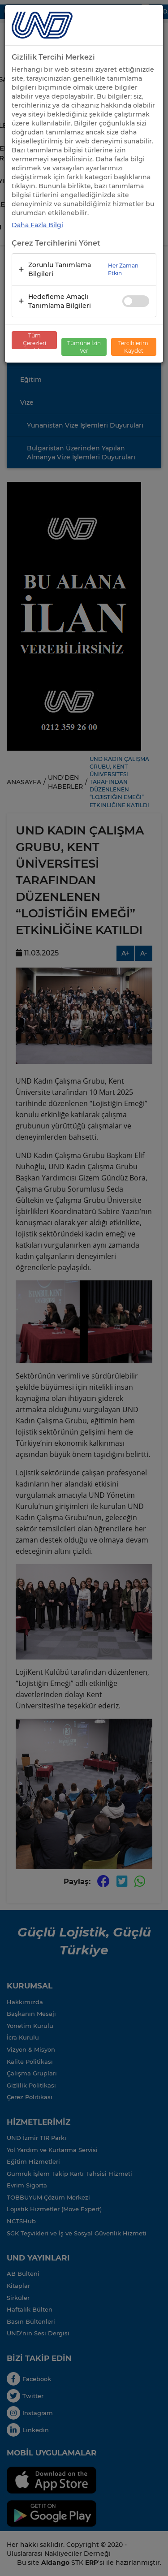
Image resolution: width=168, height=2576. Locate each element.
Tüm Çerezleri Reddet (34, 340)
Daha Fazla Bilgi (37, 225)
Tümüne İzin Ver (84, 347)
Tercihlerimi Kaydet (134, 347)
